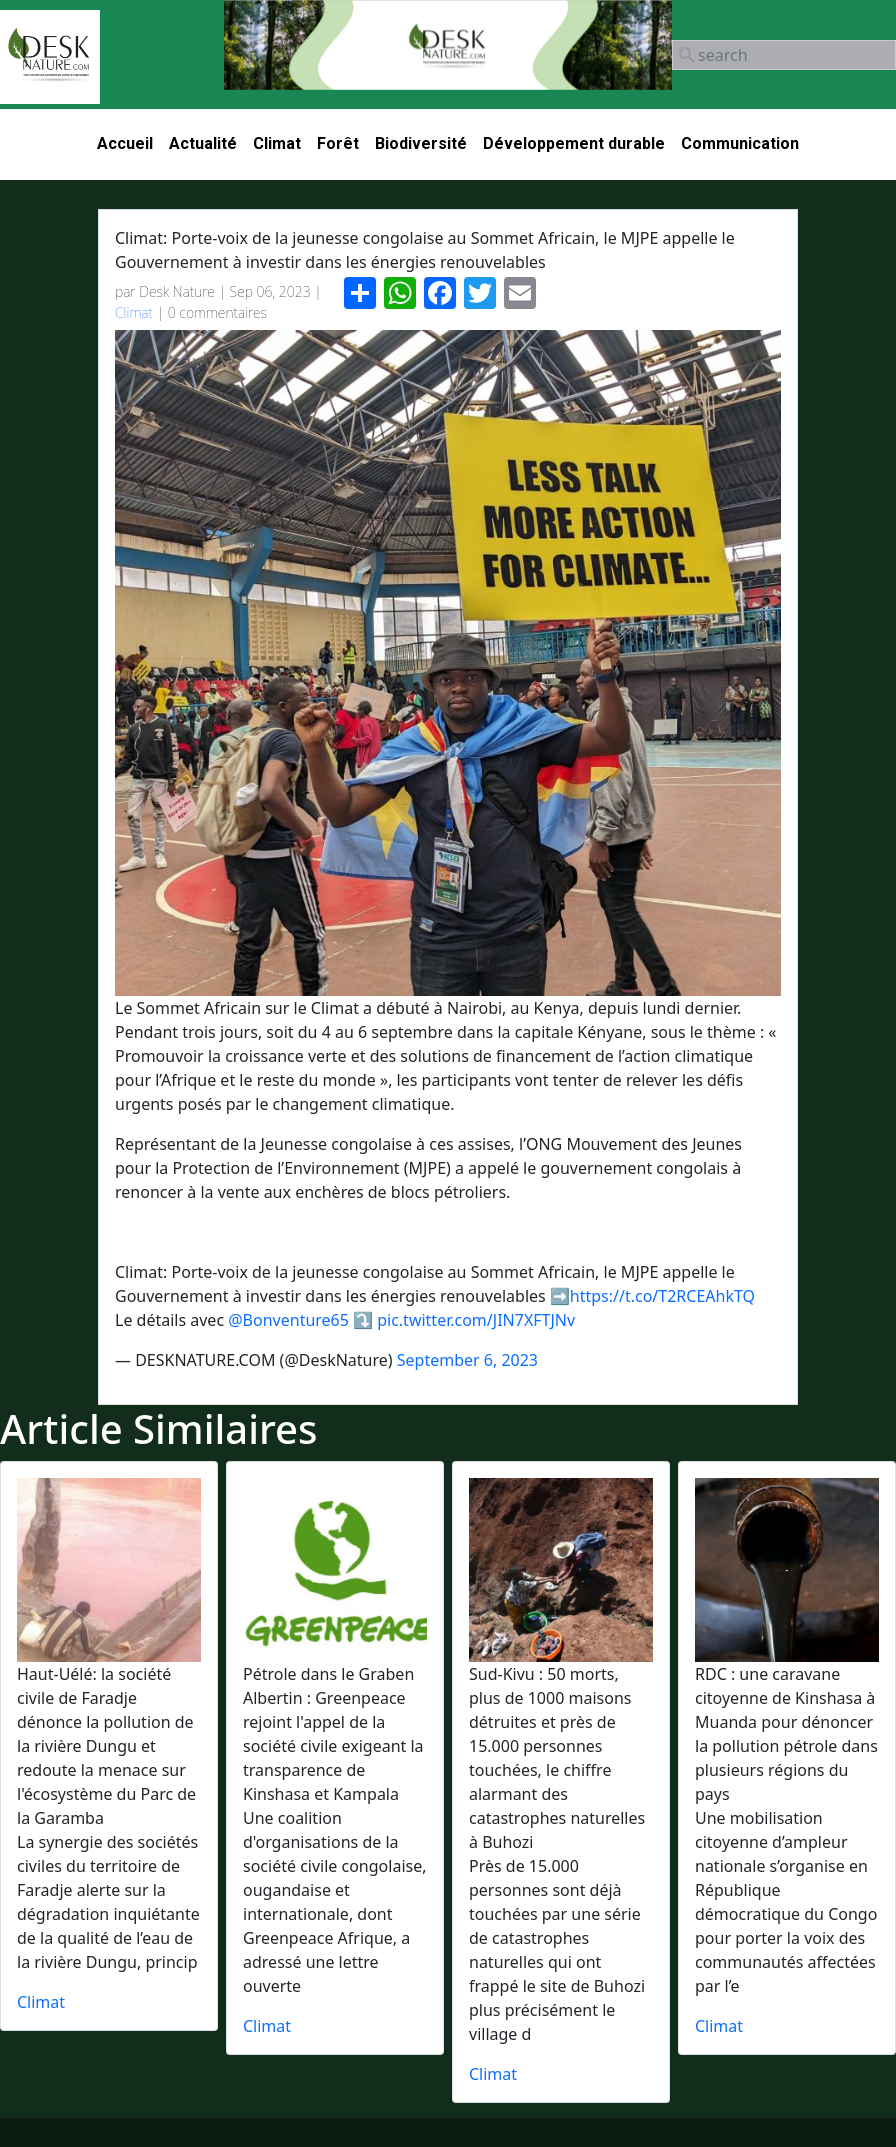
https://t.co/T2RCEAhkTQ (662, 1296)
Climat (277, 143)
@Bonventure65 (288, 1320)
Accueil (125, 143)
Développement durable (574, 143)
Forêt (338, 143)
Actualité (203, 143)
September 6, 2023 (467, 1360)
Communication (740, 143)
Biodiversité (421, 143)
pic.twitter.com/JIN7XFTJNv (476, 1320)
